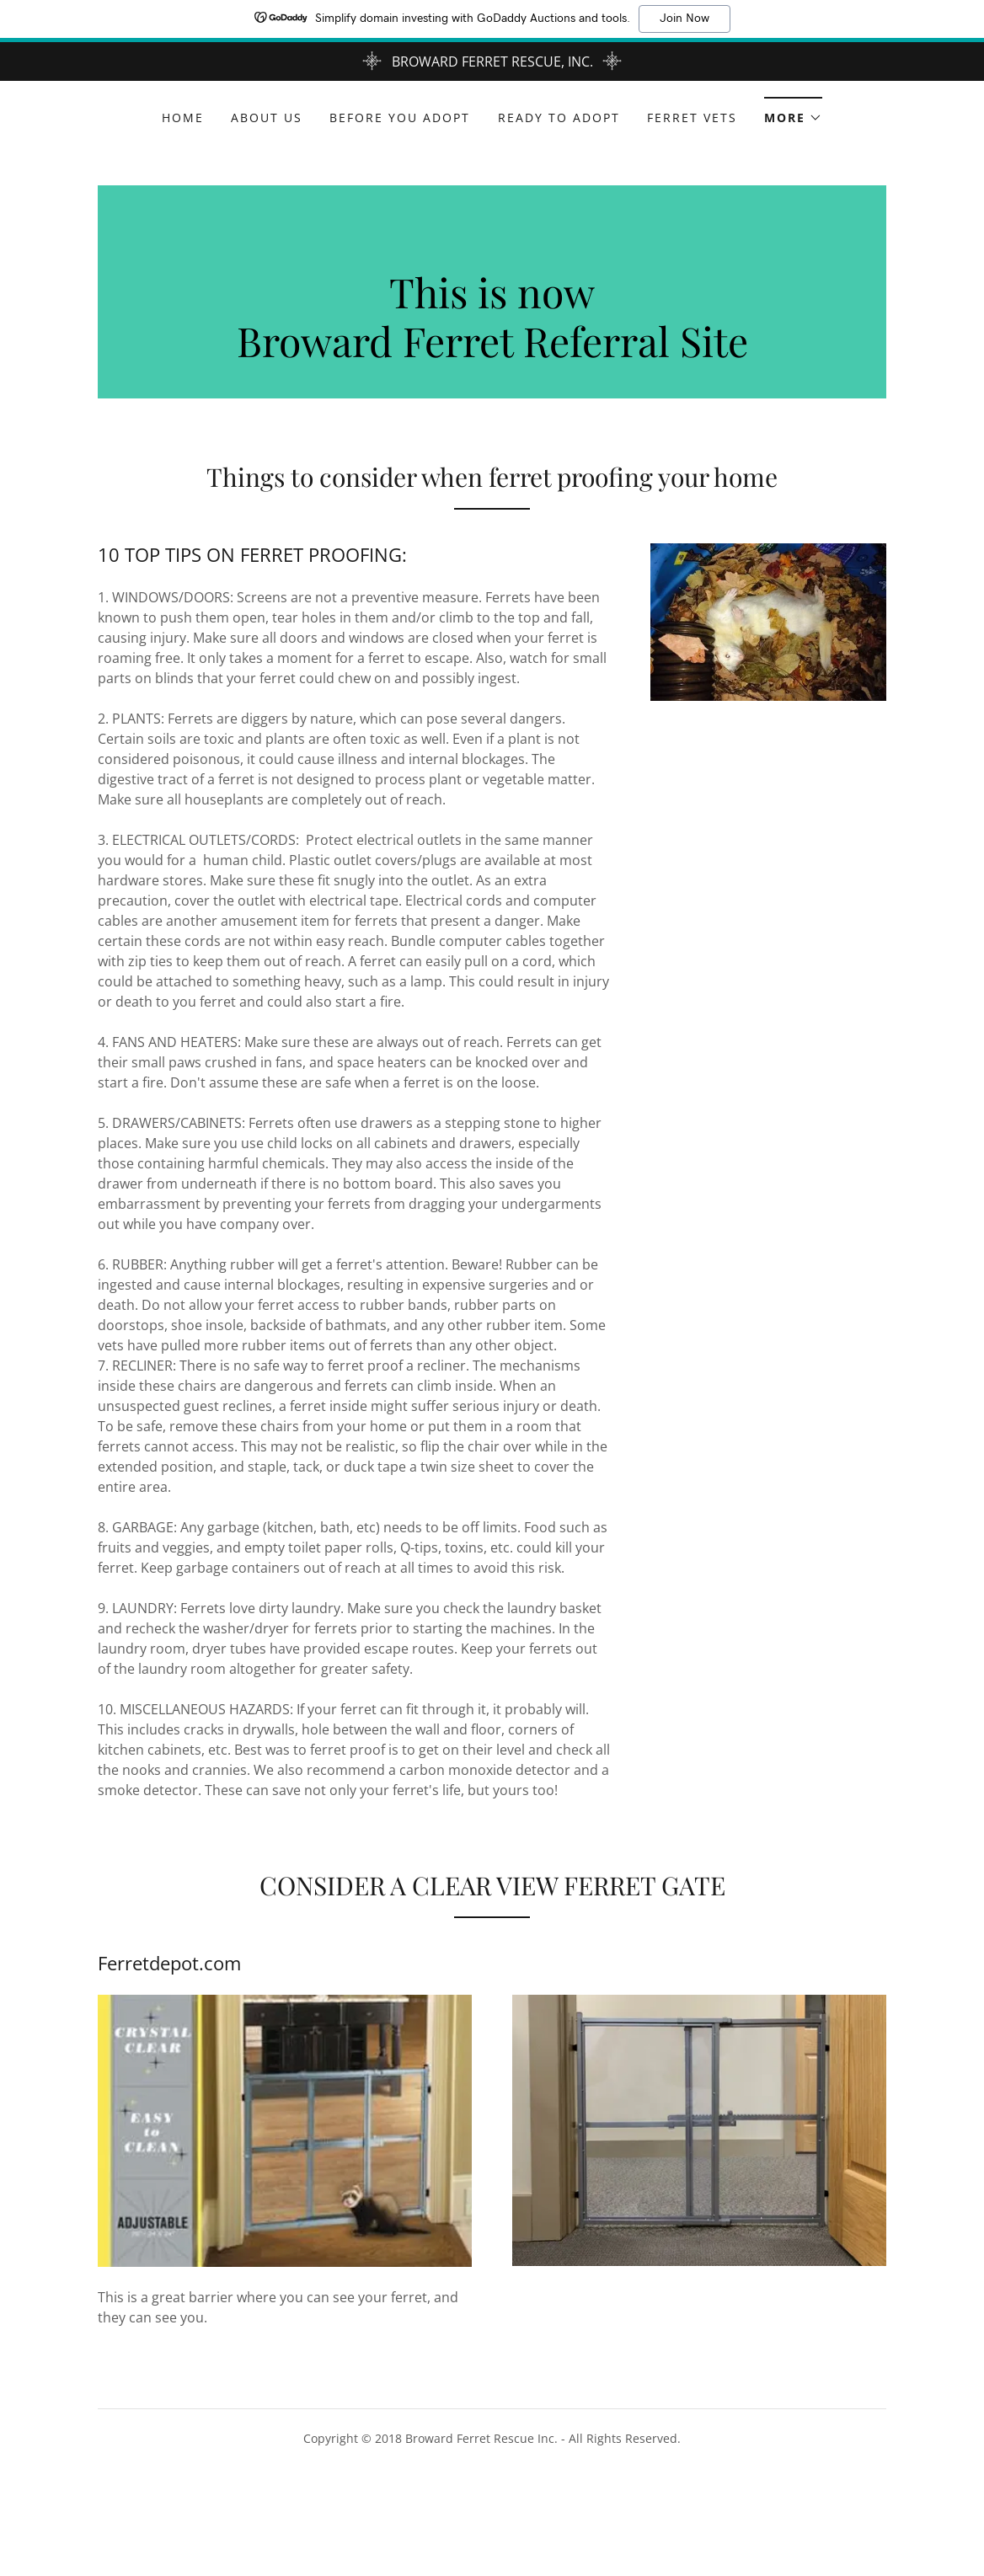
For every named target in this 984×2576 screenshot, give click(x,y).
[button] (793, 112)
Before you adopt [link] (399, 118)
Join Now (684, 18)
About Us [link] (266, 118)
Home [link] (183, 118)
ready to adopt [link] (559, 118)
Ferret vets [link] (692, 118)
